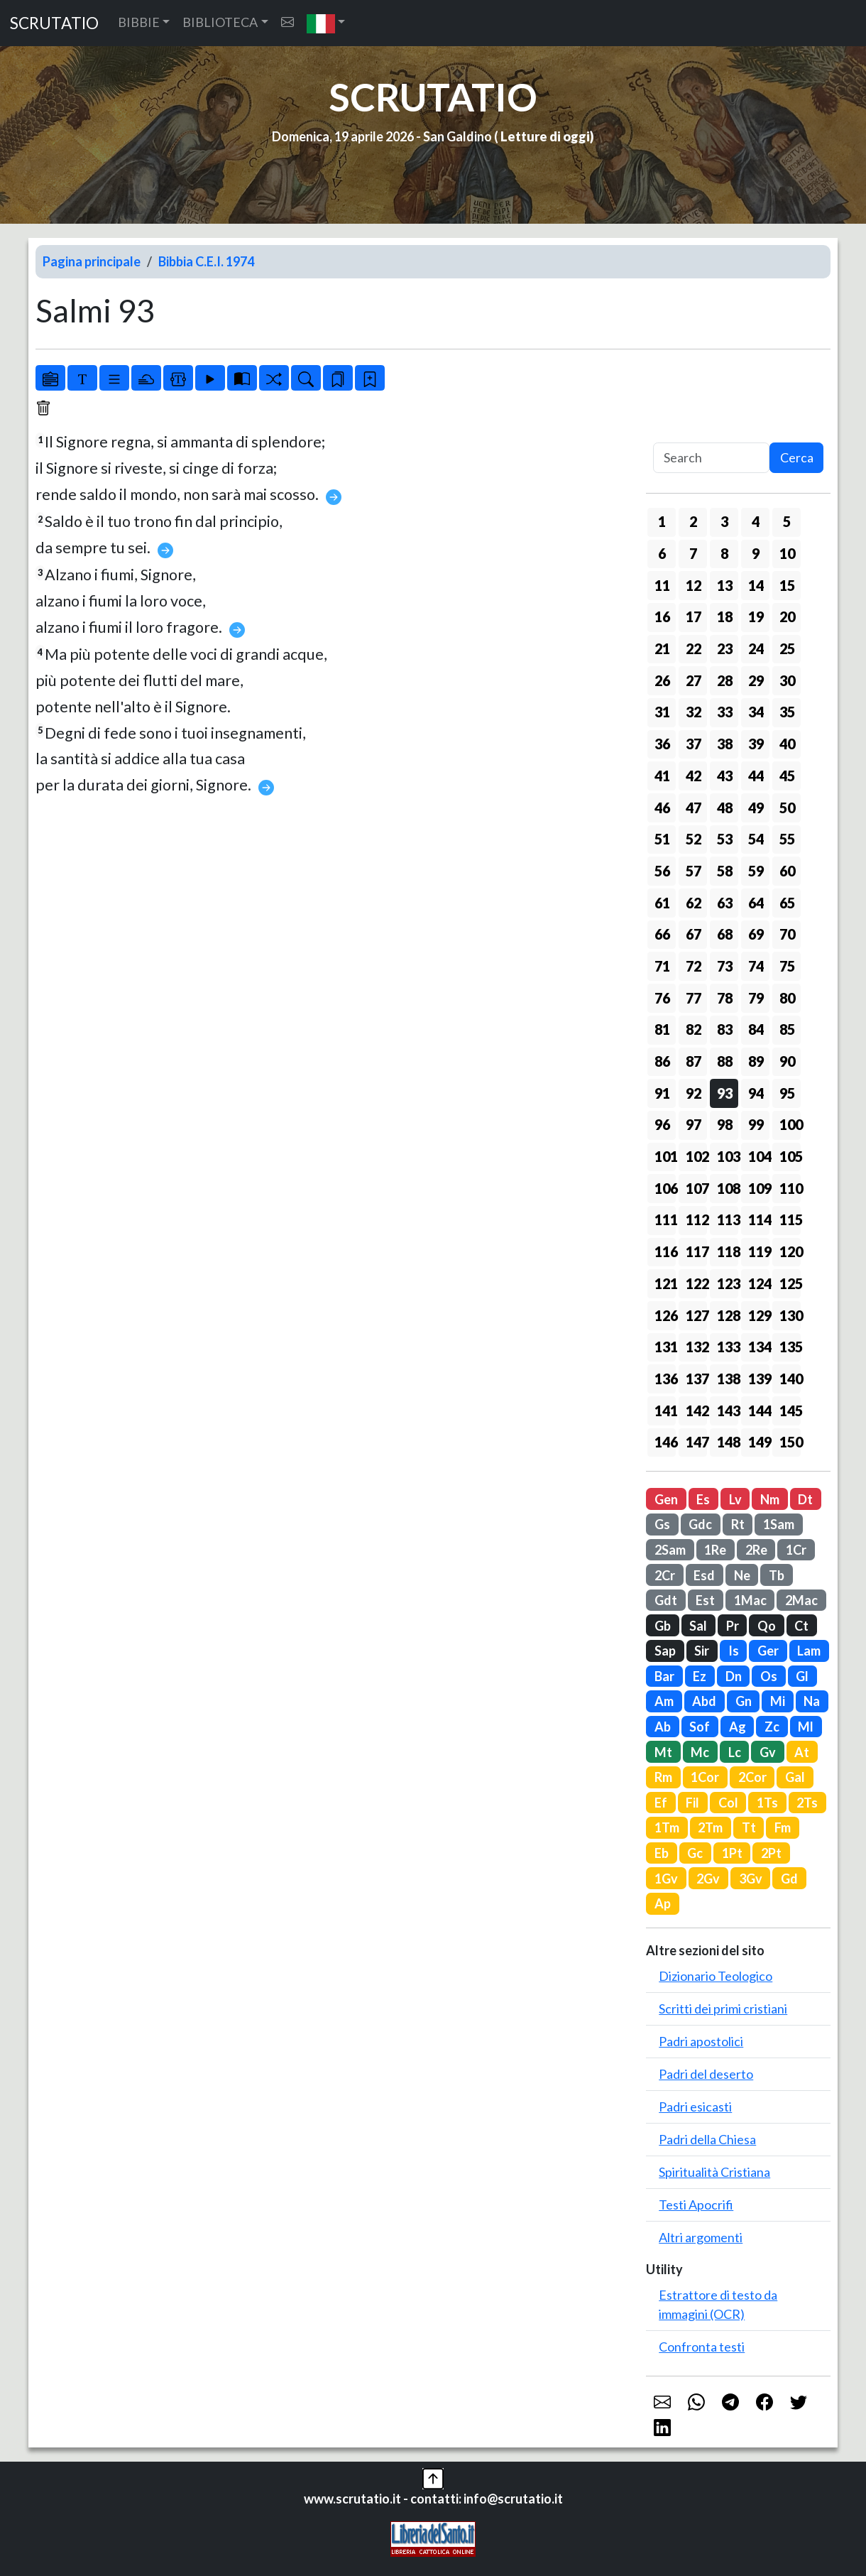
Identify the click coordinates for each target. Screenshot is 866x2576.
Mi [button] (777, 1701)
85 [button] (787, 1029)
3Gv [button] (750, 1878)
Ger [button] (768, 1650)
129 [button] (758, 1315)
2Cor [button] (752, 1777)
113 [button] (727, 1219)
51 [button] (662, 838)
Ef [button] (660, 1802)
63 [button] (725, 902)
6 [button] (662, 553)
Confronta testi (702, 2346)
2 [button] (693, 521)
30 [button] (787, 680)
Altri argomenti (700, 2237)
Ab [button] (662, 1726)
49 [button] (756, 807)
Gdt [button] (665, 1600)
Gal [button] (795, 1777)
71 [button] (662, 965)
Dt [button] (805, 1499)
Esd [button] (704, 1575)
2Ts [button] (807, 1802)
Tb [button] (776, 1575)
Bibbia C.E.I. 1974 (206, 261)
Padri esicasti (695, 2106)
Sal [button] (698, 1626)
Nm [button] (769, 1499)
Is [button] (733, 1650)
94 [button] (756, 1093)
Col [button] (728, 1802)
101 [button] (665, 1156)
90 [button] (787, 1061)
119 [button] (758, 1251)
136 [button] (665, 1378)
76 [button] (662, 997)
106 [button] (665, 1188)
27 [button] (693, 680)
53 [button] (725, 838)
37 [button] (693, 743)
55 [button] (787, 838)
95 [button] (787, 1093)
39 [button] (756, 743)
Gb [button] (662, 1626)
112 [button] (696, 1219)
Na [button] (812, 1701)
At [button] (801, 1752)
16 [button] (662, 616)
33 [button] (725, 711)
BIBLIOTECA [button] (220, 22)
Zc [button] (771, 1726)
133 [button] (727, 1346)
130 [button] (790, 1315)
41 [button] (662, 775)
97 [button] (693, 1124)
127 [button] (696, 1315)
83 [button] (725, 1029)
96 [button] (662, 1124)
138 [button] (727, 1378)
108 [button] (727, 1188)
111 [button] (665, 1219)
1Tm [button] (666, 1827)
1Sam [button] (778, 1524)
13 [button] (725, 585)
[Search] (711, 457)
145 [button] (790, 1410)
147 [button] (696, 1441)
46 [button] (662, 807)
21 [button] (662, 648)
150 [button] (790, 1441)
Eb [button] (661, 1853)
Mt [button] (663, 1752)
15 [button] (787, 585)
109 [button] (758, 1188)
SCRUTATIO (54, 23)
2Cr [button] (664, 1575)
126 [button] (665, 1315)
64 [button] (756, 902)
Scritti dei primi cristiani (723, 2008)
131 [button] (665, 1346)
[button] (326, 23)
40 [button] (787, 743)
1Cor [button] (705, 1777)
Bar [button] (664, 1676)
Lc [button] (734, 1752)
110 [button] (790, 1188)
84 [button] (756, 1029)
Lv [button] (735, 1499)
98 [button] (725, 1124)
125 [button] (790, 1283)
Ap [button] (662, 1903)
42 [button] (693, 775)
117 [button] (696, 1251)
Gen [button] (666, 1499)
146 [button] (665, 1441)
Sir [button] (701, 1650)
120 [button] (790, 1251)
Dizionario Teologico (715, 1976)
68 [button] (725, 933)
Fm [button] (782, 1827)
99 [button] (756, 1124)
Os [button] (768, 1676)
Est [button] (705, 1600)
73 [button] (725, 965)
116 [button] (665, 1251)
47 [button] (693, 807)
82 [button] (693, 1029)
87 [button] (693, 1061)
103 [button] (727, 1156)
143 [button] (727, 1410)
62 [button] (693, 902)
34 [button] (756, 711)
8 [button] (724, 553)
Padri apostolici (701, 2041)
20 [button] (787, 616)
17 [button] (693, 616)
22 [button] (693, 648)
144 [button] (758, 1410)
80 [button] (787, 997)
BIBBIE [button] (139, 22)
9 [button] (756, 553)
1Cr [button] (796, 1550)
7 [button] (693, 553)
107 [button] (696, 1188)
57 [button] (693, 870)
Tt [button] (749, 1827)
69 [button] (756, 933)
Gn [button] (743, 1701)
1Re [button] (715, 1550)
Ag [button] (737, 1726)
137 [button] (696, 1378)
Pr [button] (732, 1626)
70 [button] (787, 933)
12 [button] (693, 585)
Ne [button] (742, 1575)
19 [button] (756, 616)
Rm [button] (663, 1777)
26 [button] (662, 680)
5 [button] (787, 521)
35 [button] (787, 711)
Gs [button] (662, 1524)
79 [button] (756, 997)
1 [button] (662, 521)
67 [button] (693, 933)
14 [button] (756, 585)
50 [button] (787, 807)
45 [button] (787, 775)
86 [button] (662, 1061)
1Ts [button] (767, 1802)
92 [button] (693, 1093)
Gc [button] (695, 1853)
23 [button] (725, 648)
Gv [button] (768, 1752)
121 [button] (665, 1283)
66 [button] (662, 933)
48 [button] (725, 807)
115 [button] (790, 1219)
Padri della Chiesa (707, 2139)
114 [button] (758, 1219)
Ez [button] (699, 1676)
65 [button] (787, 902)
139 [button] (758, 1378)
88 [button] (725, 1061)
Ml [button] (805, 1726)
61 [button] (662, 902)
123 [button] (727, 1283)
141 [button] (665, 1410)
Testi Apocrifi (696, 2204)
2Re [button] (756, 1550)
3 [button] (724, 521)
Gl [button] (802, 1676)
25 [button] (787, 648)
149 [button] (758, 1441)
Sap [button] (665, 1650)
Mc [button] (700, 1752)
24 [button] (756, 648)
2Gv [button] (708, 1878)
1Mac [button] (750, 1600)
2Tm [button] (710, 1827)
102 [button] (696, 1156)
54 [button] (756, 838)
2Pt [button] (771, 1853)
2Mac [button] (801, 1600)
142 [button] (696, 1410)
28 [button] (725, 680)
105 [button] (790, 1156)
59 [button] (756, 870)
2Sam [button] (670, 1550)
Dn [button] (733, 1676)
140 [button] (790, 1378)
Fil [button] (692, 1802)
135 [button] (790, 1346)
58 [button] (725, 870)
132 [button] (696, 1346)
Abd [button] (704, 1701)
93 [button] (725, 1093)
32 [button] (693, 711)
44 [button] (756, 775)
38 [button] (725, 743)
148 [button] (727, 1441)
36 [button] (662, 743)
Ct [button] (801, 1626)
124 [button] (758, 1283)
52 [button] (693, 838)
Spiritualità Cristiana (714, 2172)
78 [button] (725, 997)
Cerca (796, 457)
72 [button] (693, 965)
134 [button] (758, 1346)
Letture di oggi (545, 136)
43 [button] (725, 775)
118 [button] (727, 1251)
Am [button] (664, 1701)
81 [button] (662, 1029)
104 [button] (758, 1156)
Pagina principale (92, 261)
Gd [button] (789, 1878)
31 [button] (662, 711)
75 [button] (787, 965)
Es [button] (703, 1499)
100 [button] (790, 1124)
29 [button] (756, 680)
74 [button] (756, 965)
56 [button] (662, 870)
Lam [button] (809, 1650)
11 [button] (662, 585)
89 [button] (756, 1061)
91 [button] (662, 1093)
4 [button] (756, 521)
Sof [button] (699, 1726)
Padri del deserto (706, 2074)
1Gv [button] (666, 1878)
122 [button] (696, 1283)
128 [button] (727, 1315)
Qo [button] (766, 1626)
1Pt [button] (732, 1853)
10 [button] (787, 553)
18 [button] (725, 616)
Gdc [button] (700, 1524)
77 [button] (693, 997)
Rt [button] (738, 1524)
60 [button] (787, 870)
